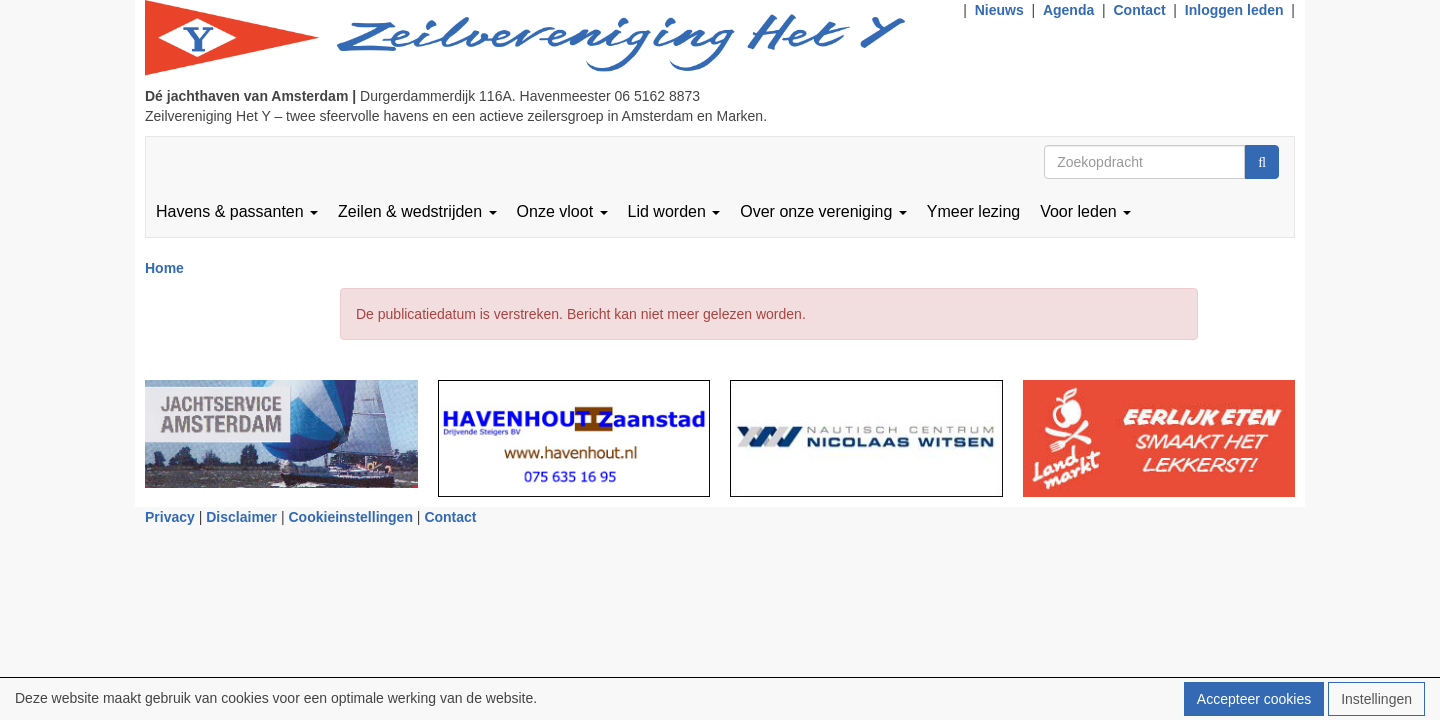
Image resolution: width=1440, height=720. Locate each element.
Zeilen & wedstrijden (417, 211)
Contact (1139, 10)
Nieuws (999, 10)
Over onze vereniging (823, 211)
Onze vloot (562, 211)
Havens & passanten (237, 211)
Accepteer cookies (1254, 699)
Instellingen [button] (1376, 699)
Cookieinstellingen (351, 517)
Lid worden (674, 211)
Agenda (1068, 10)
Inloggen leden (1234, 10)
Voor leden (1085, 211)
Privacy (170, 517)
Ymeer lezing (973, 211)
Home (164, 268)
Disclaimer (241, 517)
